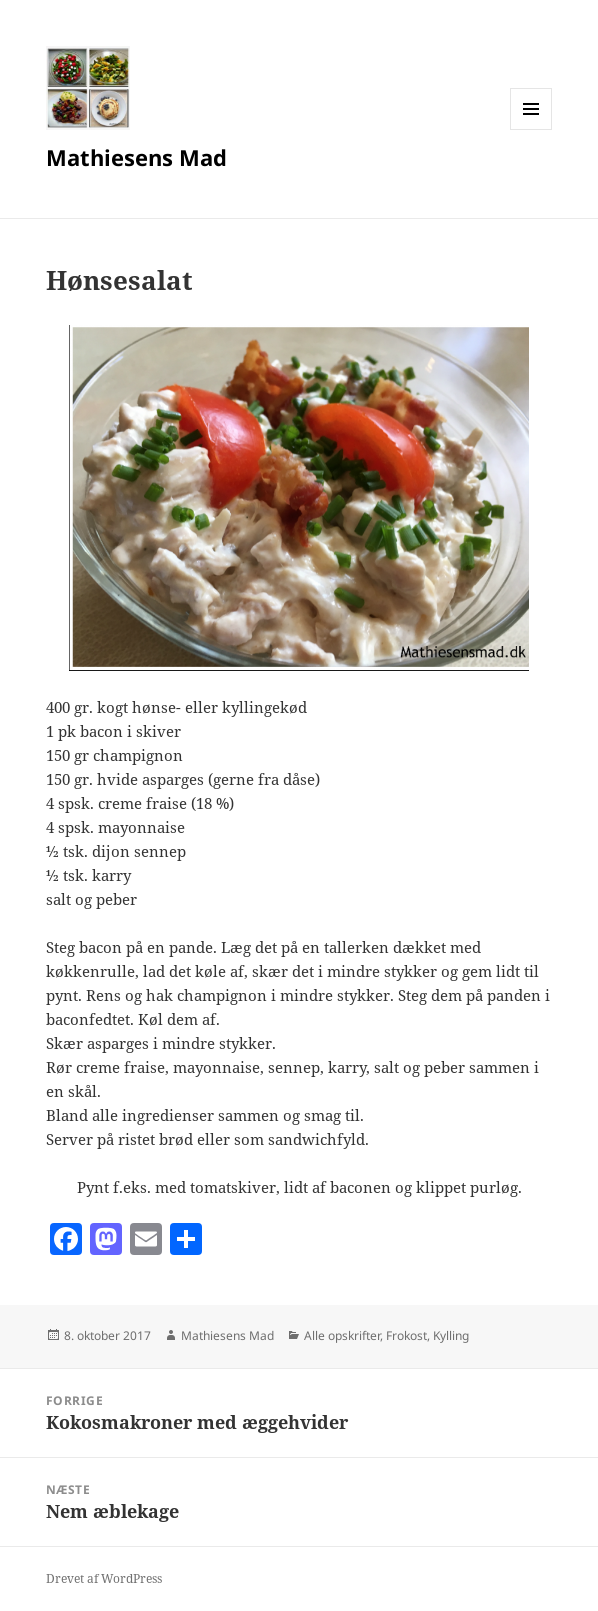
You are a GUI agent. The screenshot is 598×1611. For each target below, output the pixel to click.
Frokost (406, 1335)
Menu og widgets (531, 129)
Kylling (451, 1335)
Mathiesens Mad (136, 157)
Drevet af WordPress (104, 1578)
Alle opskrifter (342, 1335)
